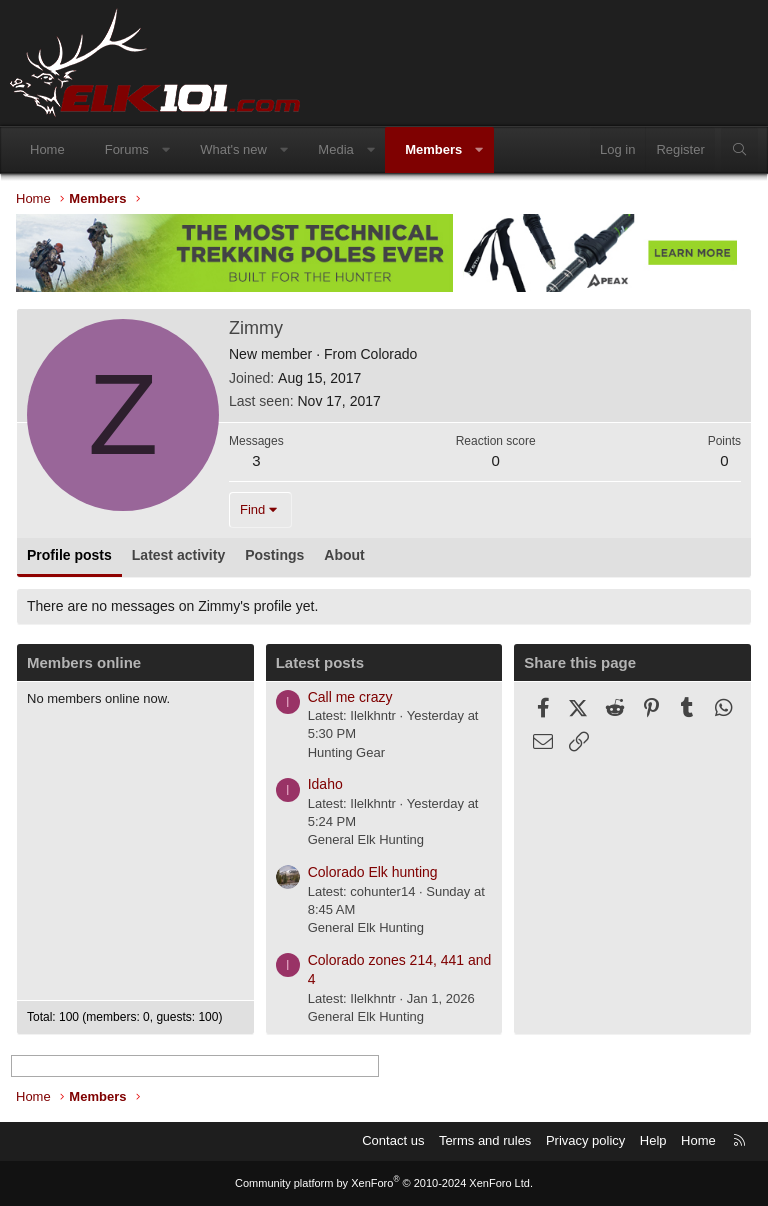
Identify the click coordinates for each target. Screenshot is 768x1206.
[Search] (739, 150)
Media (335, 149)
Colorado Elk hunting (373, 872)
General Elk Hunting (366, 839)
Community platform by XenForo (384, 1183)
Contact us (393, 1140)
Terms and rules (485, 1140)
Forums (127, 149)
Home (47, 149)
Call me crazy (350, 697)
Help (653, 1140)
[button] (165, 150)
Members (433, 149)
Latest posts (320, 662)
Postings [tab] (274, 555)
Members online (84, 662)
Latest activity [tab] (178, 555)
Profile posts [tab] (69, 555)
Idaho (325, 784)
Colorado (388, 354)
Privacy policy (585, 1140)
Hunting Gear (346, 752)
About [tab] (344, 555)
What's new (233, 149)
